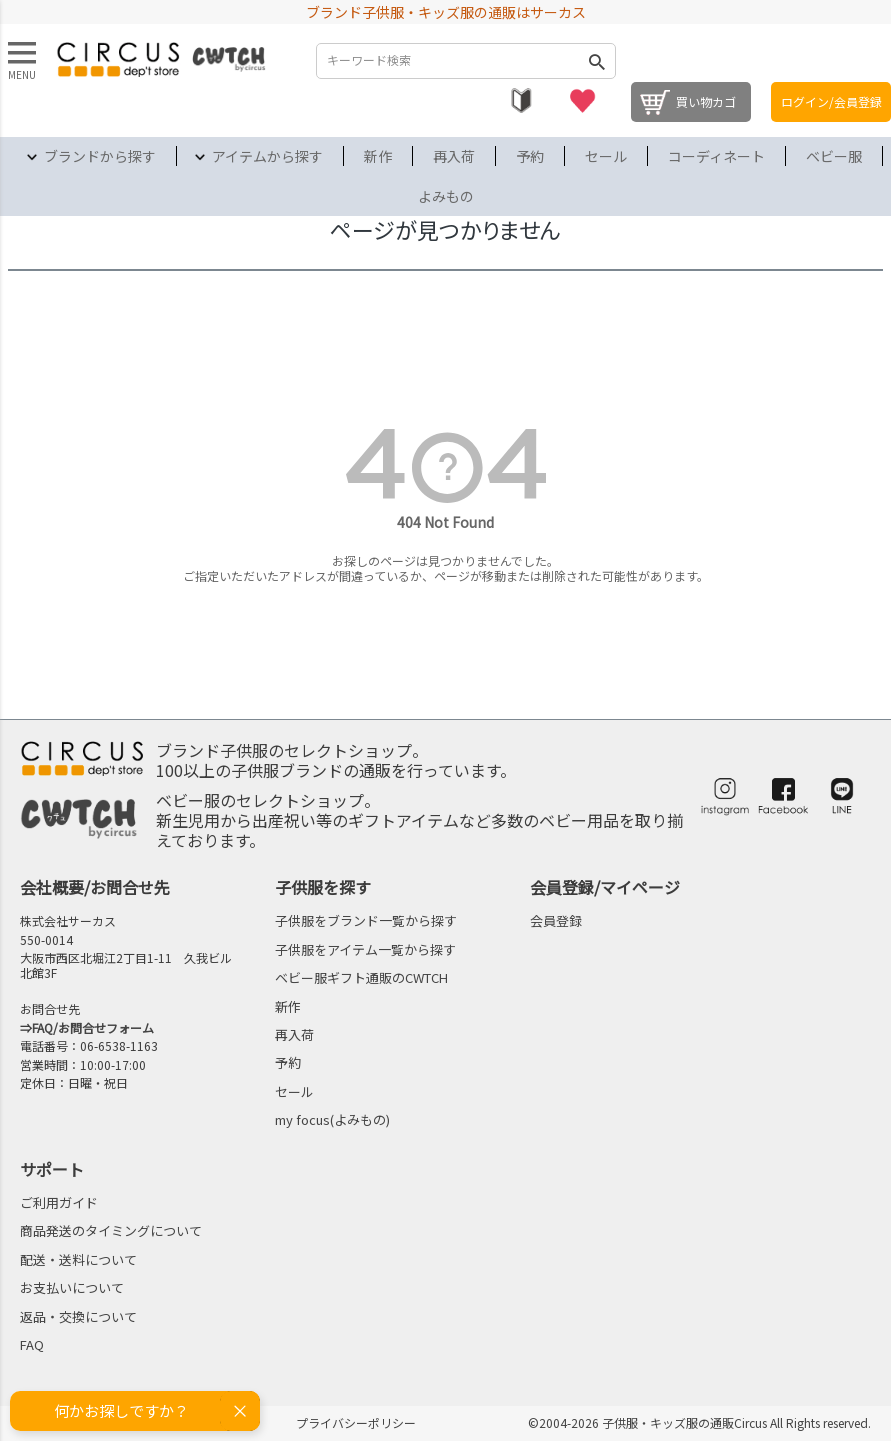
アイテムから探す (267, 156)
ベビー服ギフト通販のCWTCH (361, 977)
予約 (530, 156)
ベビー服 (834, 156)
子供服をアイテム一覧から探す (365, 949)
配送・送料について (78, 1259)
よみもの (446, 196)
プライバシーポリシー (356, 1422)
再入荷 (454, 156)
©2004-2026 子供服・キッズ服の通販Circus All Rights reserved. (699, 1422)
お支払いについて (72, 1287)
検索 (596, 61)
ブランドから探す (100, 156)
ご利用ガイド (59, 1202)
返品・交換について (78, 1316)
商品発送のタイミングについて (111, 1230)
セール (606, 156)
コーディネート (716, 156)
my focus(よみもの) (332, 1119)
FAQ (32, 1344)
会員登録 (556, 920)
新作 (378, 156)
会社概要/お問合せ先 (95, 887)
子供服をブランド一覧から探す (366, 920)
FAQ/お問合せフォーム (93, 1027)
